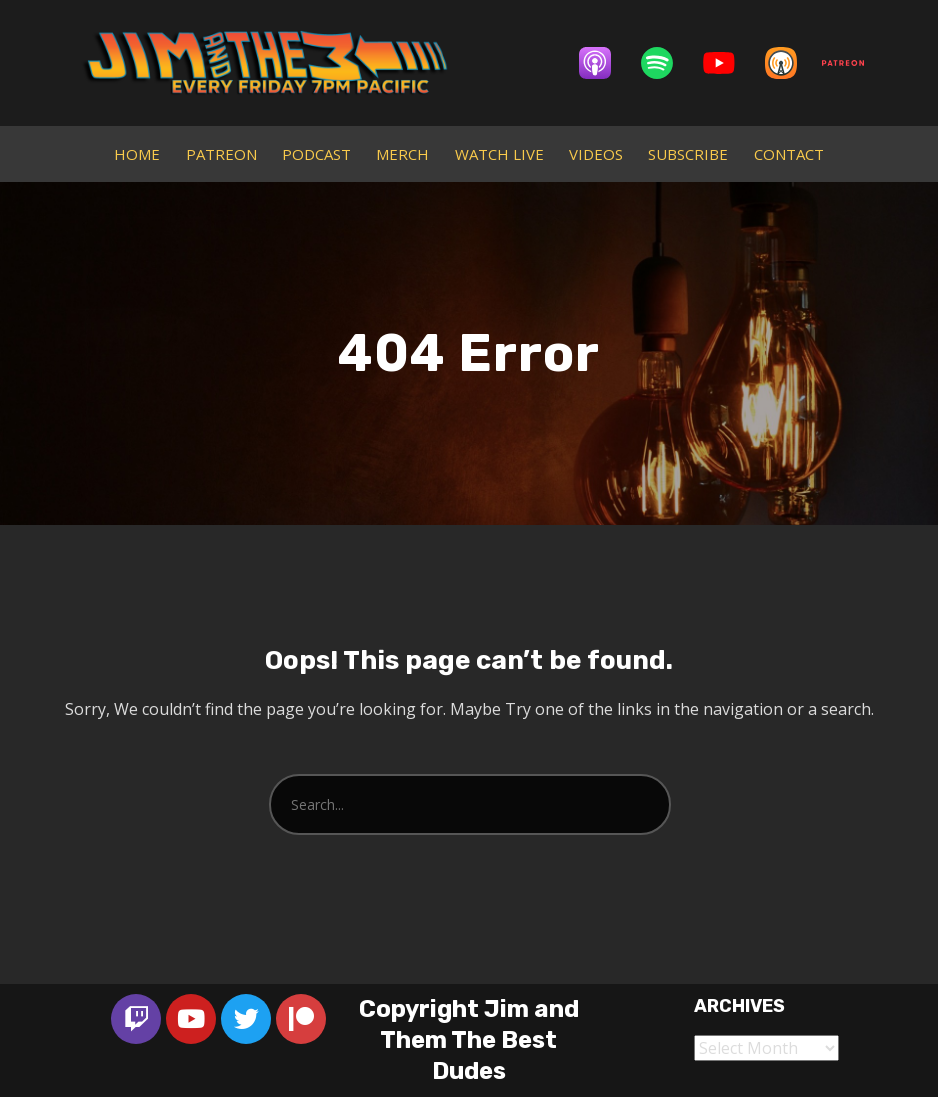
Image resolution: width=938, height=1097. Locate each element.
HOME (137, 154)
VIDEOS (596, 154)
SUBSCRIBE (688, 154)
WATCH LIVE (499, 154)
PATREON (221, 154)
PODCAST (316, 154)
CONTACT (789, 154)
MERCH (402, 154)
